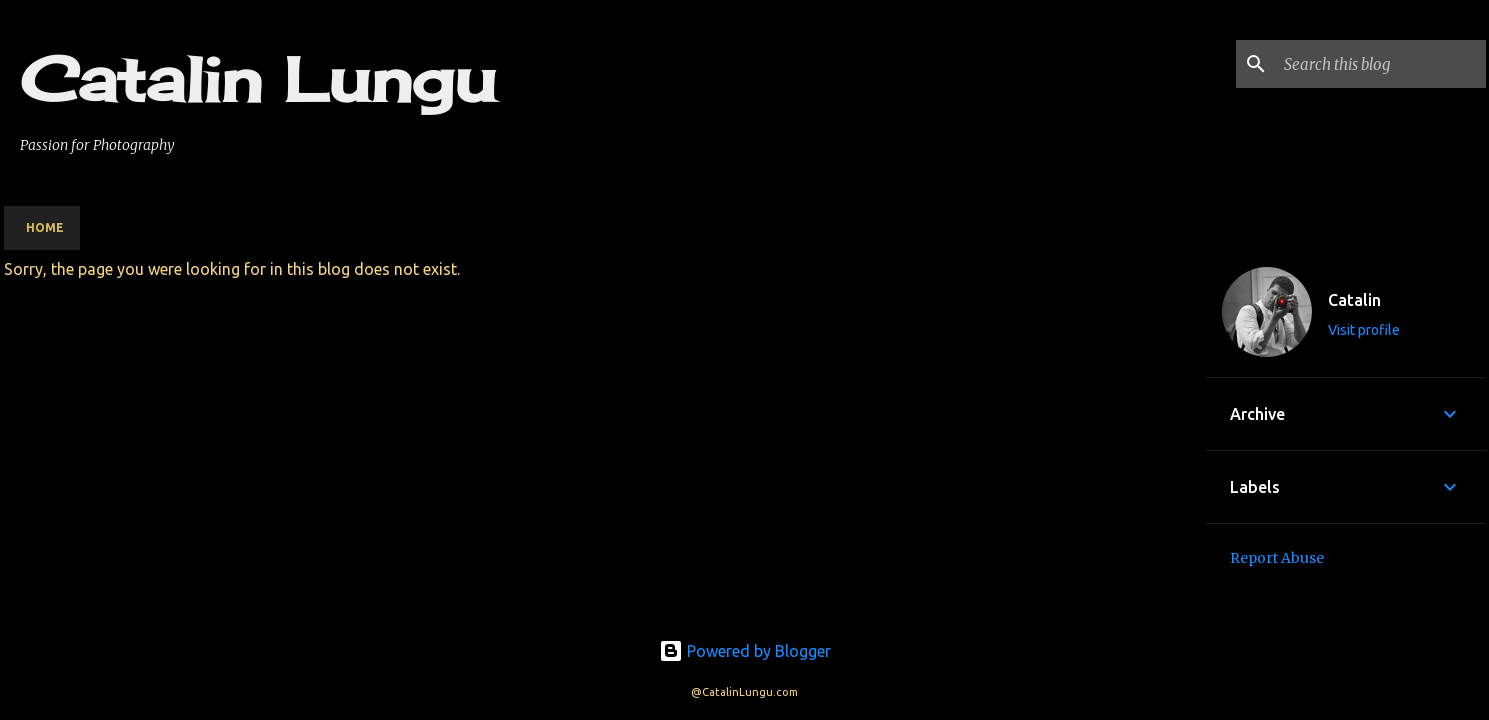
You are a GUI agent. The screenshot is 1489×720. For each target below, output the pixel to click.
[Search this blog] (1381, 64)
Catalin (1354, 300)
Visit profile (1364, 330)
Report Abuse (1277, 558)
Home (45, 227)
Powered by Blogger (745, 651)
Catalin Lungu (258, 79)
